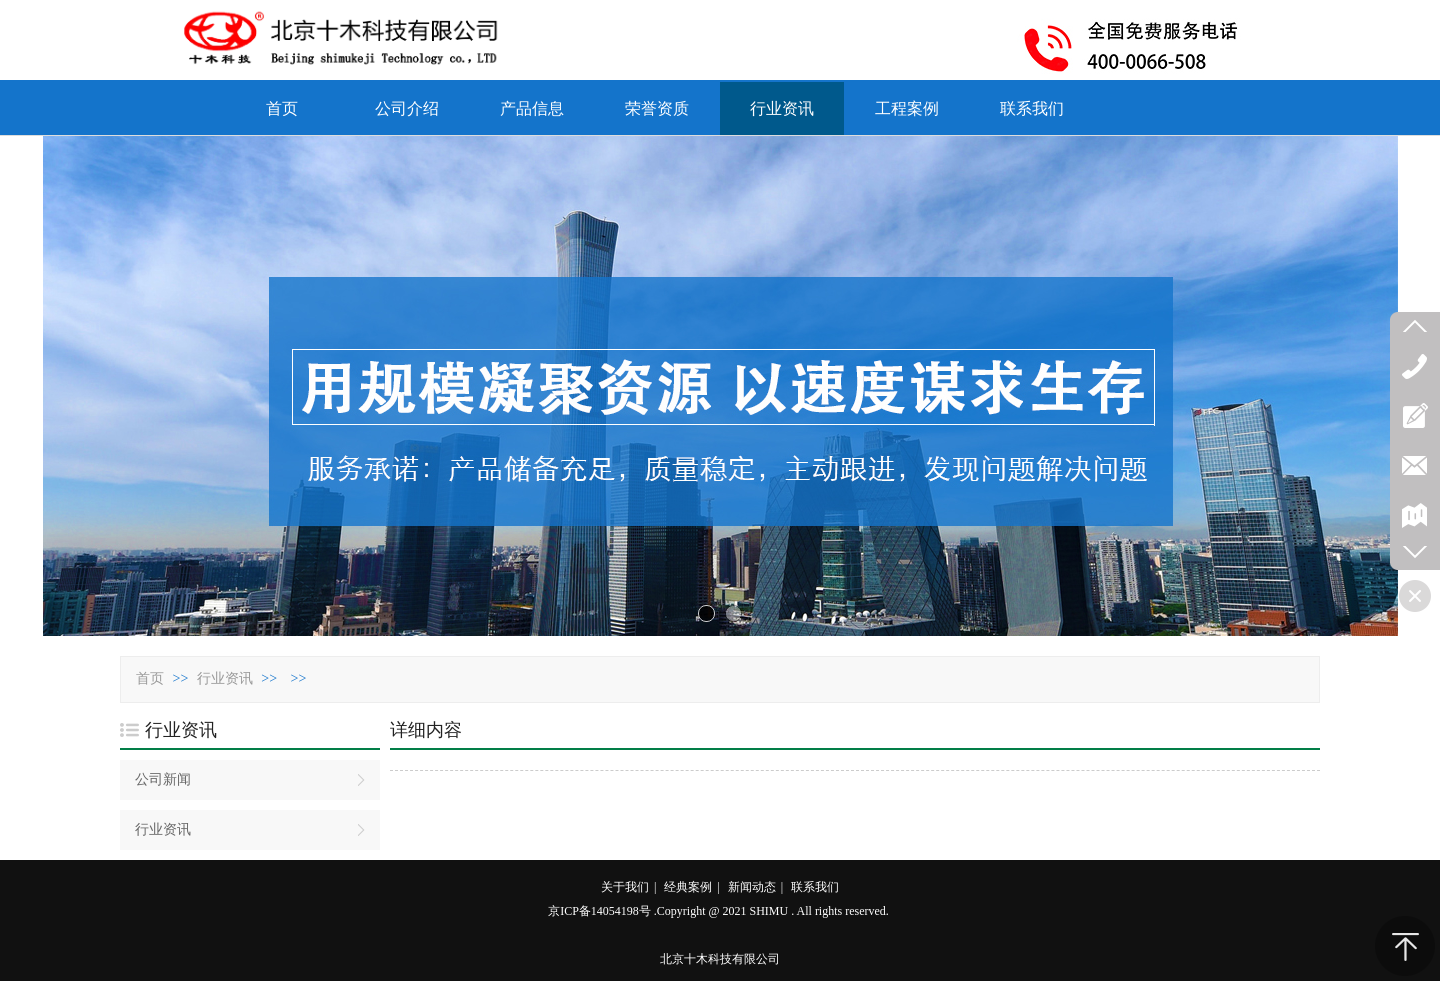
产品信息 (532, 108)
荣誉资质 (657, 108)
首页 (282, 108)
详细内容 (426, 730)
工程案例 (907, 108)
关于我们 (625, 887)
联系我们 (1032, 108)
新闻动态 (752, 887)
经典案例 (688, 887)
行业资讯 (782, 108)
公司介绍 (407, 108)
